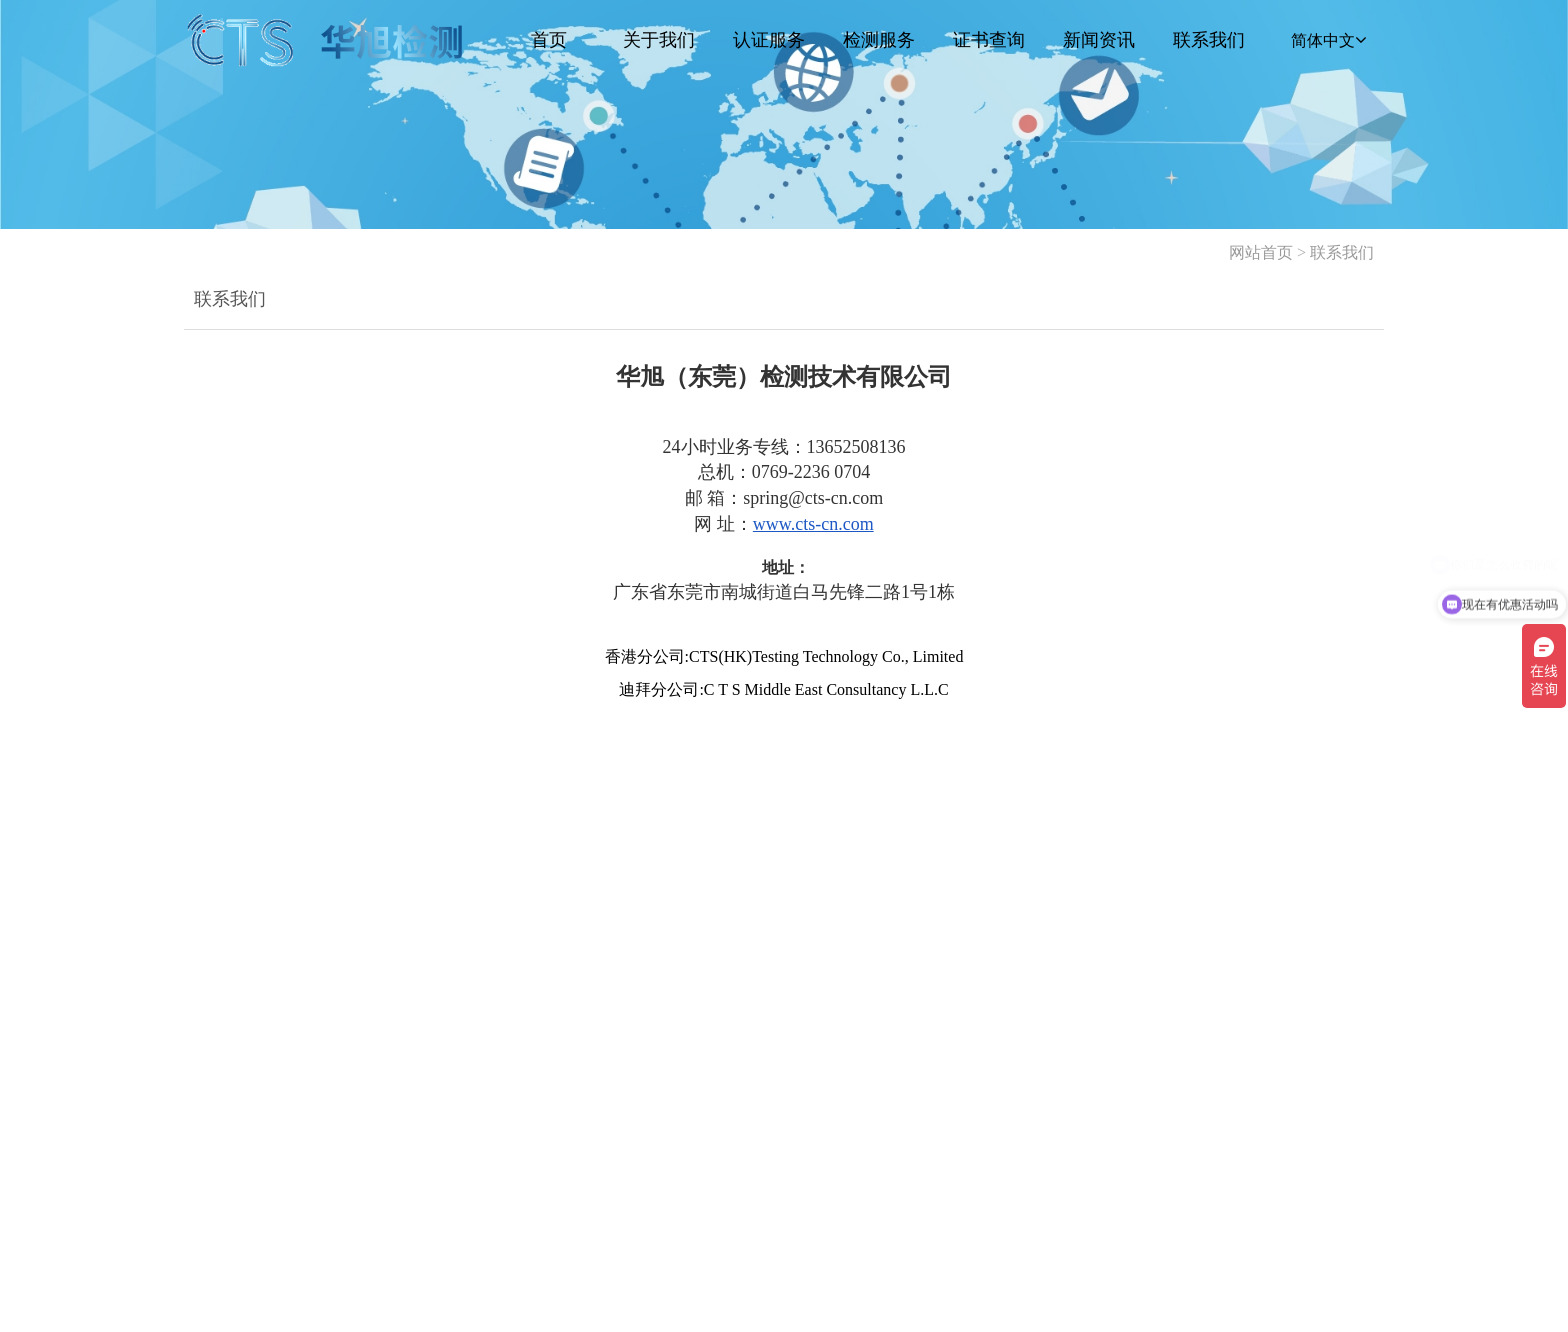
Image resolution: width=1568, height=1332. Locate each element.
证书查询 (989, 40)
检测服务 (879, 40)
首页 (549, 40)
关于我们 (659, 40)
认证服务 (769, 40)
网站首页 (1261, 252)
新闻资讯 (1099, 40)
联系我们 (1209, 40)
